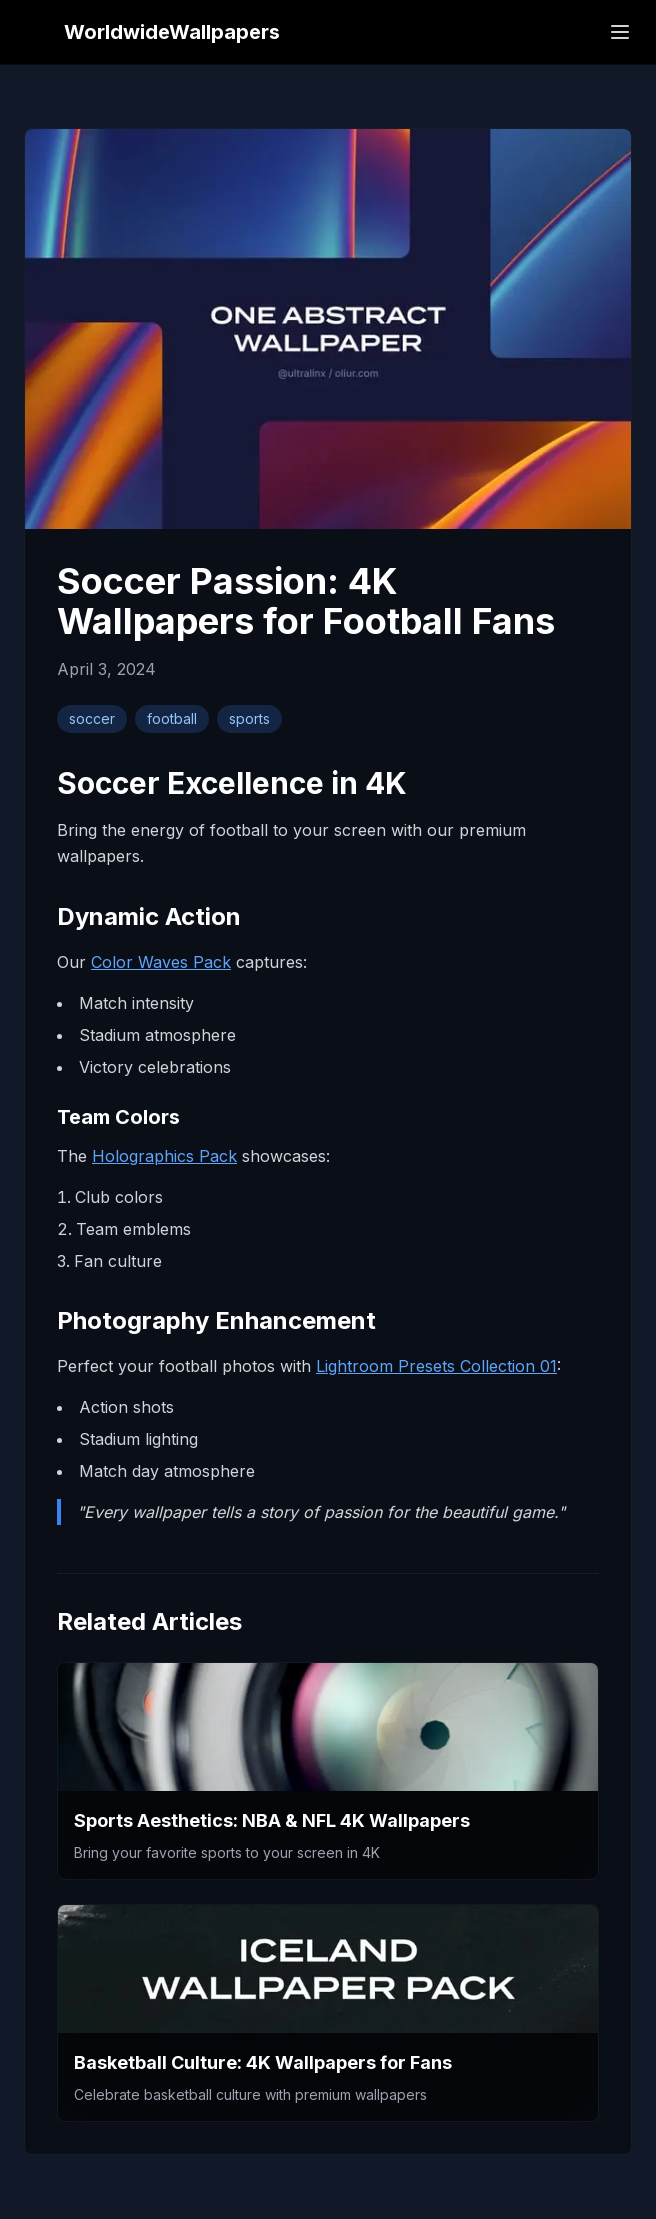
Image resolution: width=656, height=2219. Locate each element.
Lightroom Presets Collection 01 (436, 1366)
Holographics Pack (164, 1156)
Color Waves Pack (161, 962)
